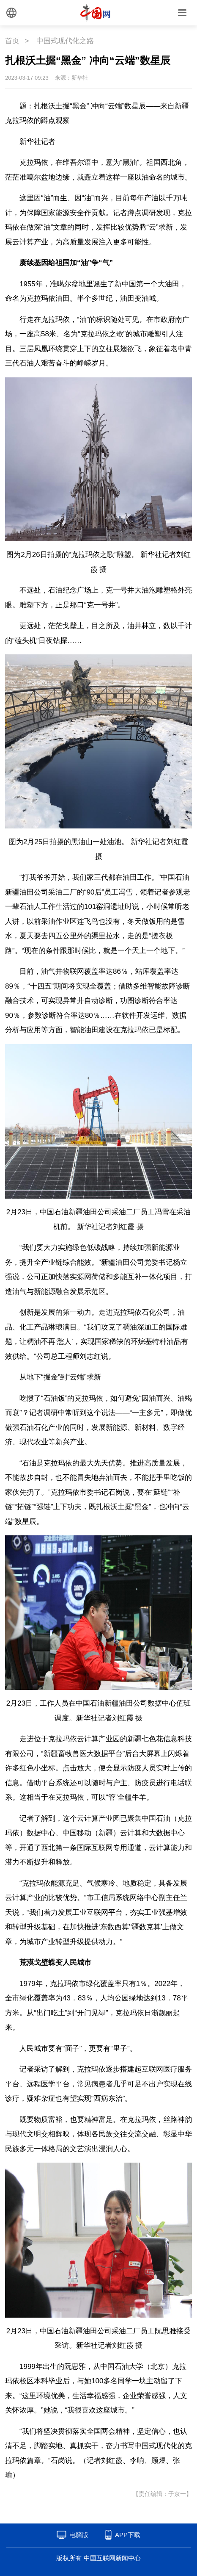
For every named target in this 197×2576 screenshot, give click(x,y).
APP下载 (127, 2535)
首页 (12, 41)
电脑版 (78, 2535)
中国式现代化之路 (65, 41)
